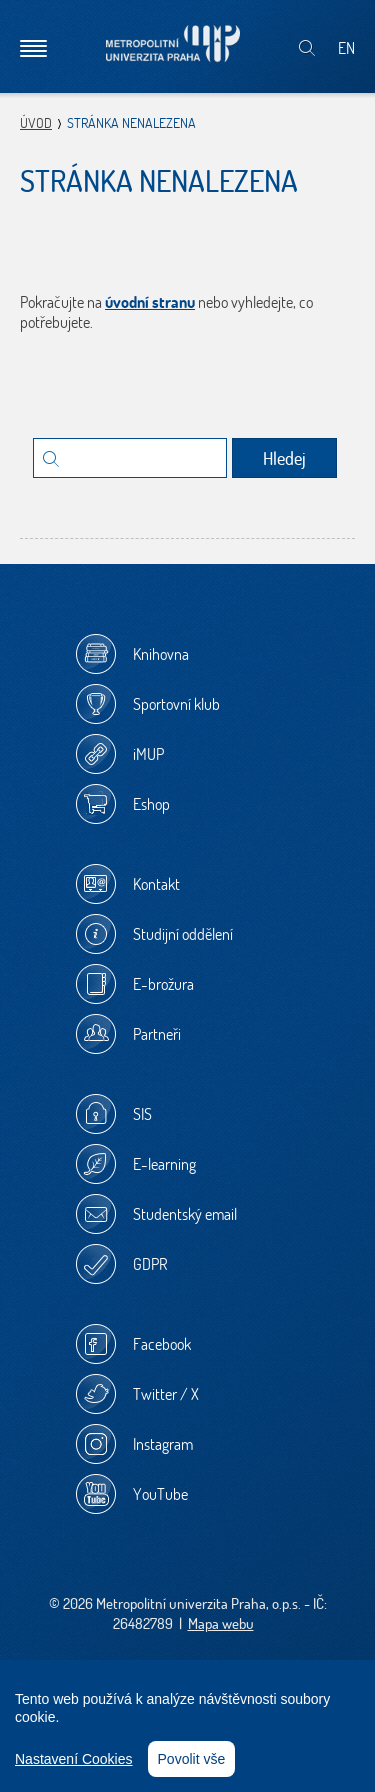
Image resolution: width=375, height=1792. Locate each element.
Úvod (36, 123)
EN (346, 48)
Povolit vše (192, 1759)
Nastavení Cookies (74, 1759)
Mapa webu (221, 1623)
